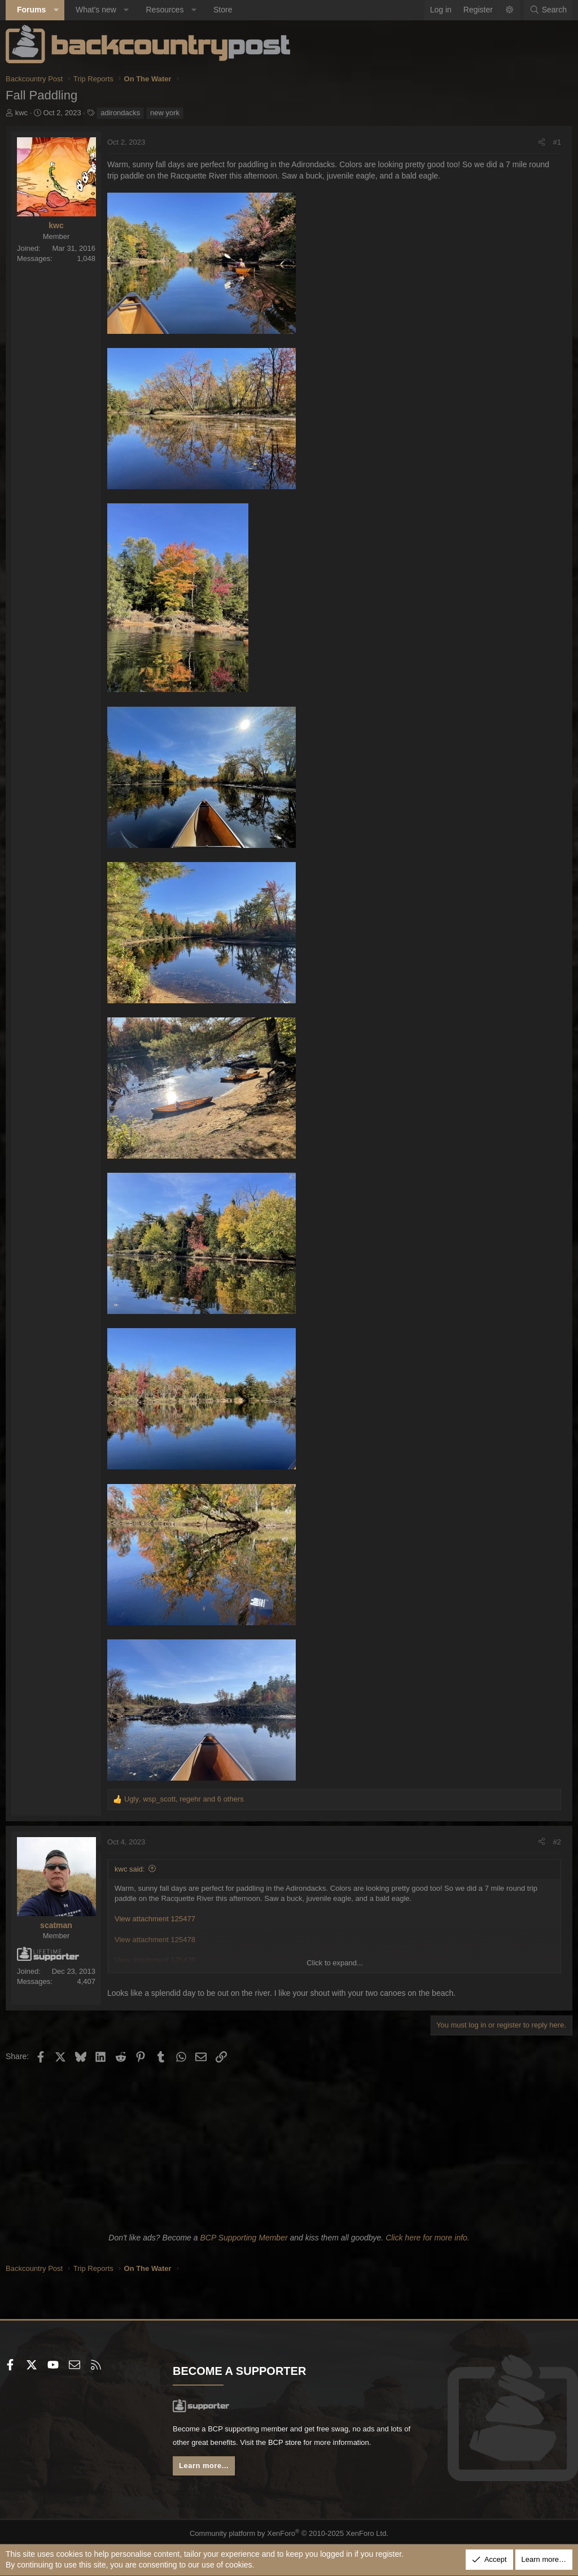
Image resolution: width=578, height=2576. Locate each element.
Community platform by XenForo (289, 2530)
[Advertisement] (289, 2145)
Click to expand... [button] (334, 1963)
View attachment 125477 (155, 1918)
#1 (557, 142)
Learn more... (206, 2469)
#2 (557, 1842)
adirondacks (120, 112)
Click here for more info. (428, 2237)
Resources (164, 9)
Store (222, 9)
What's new (96, 9)
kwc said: (129, 1869)
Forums (31, 9)
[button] (55, 10)
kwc (21, 112)
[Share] (541, 142)
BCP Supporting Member (243, 2237)
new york (164, 112)
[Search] (548, 10)
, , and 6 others (184, 1799)
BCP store (319, 2444)
